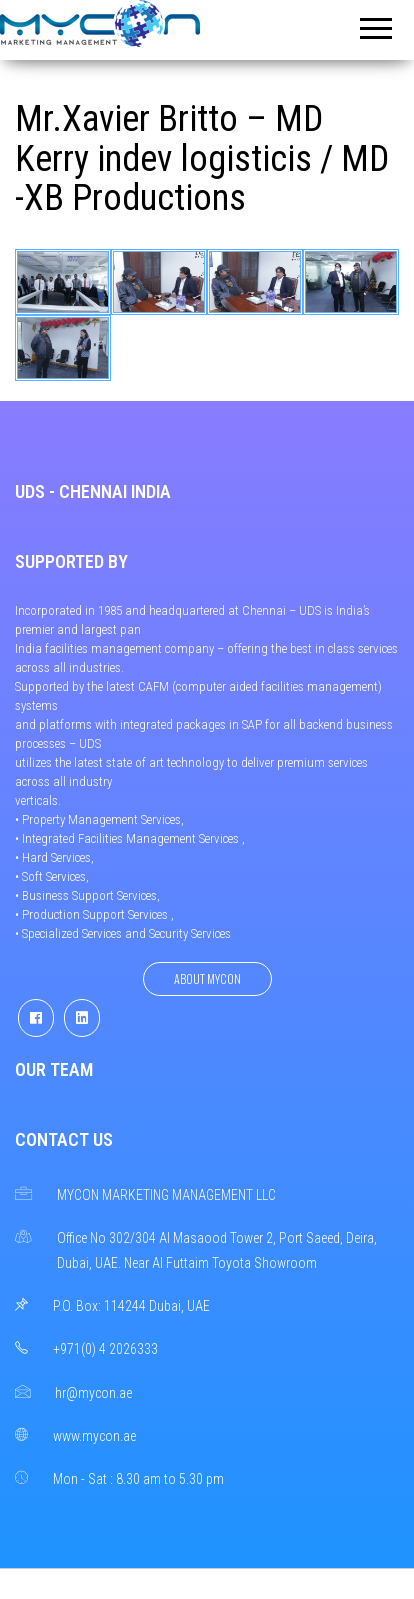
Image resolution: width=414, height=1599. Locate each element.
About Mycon (207, 978)
